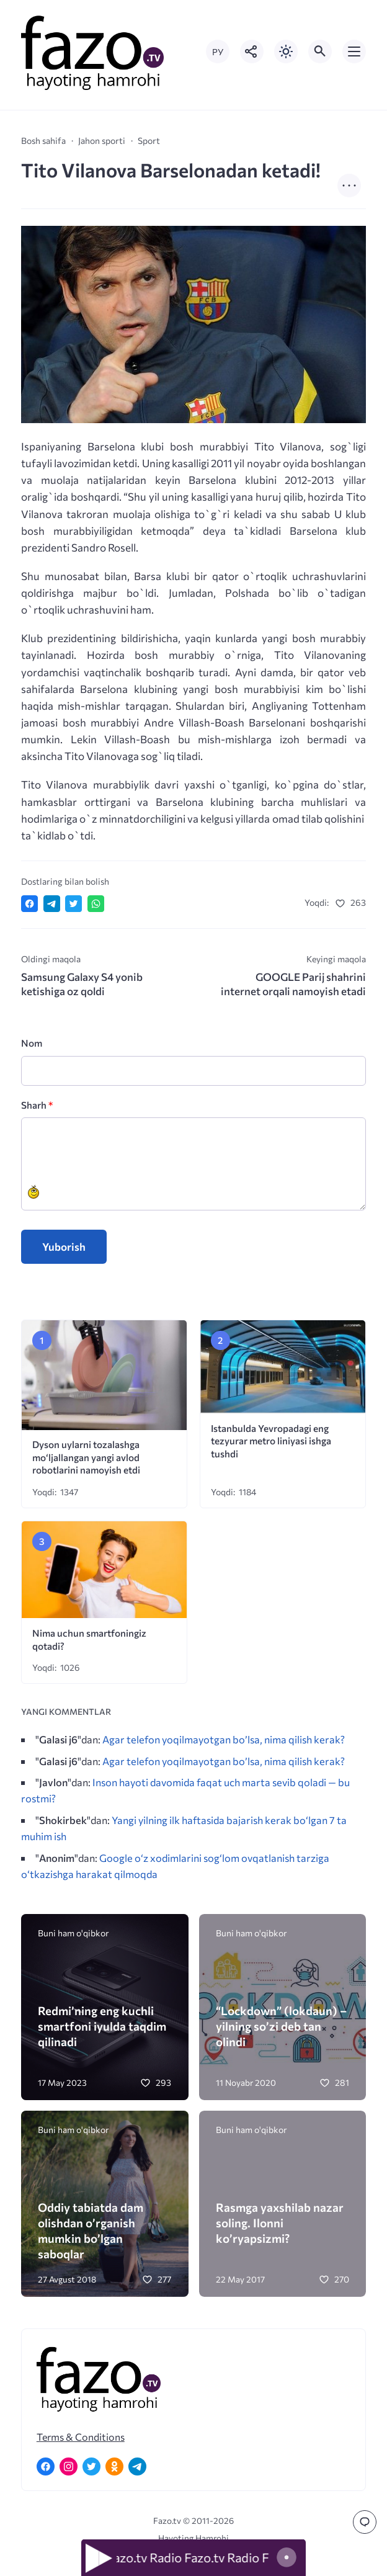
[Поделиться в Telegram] (51, 903)
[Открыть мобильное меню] (354, 51)
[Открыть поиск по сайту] (320, 51)
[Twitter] (91, 2466)
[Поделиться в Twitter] (73, 903)
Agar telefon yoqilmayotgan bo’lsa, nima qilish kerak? (223, 1739)
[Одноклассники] (114, 2466)
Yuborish (64, 1246)
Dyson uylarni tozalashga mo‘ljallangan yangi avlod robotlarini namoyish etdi (86, 1456)
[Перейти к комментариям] (364, 2522)
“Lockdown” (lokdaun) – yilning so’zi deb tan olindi (281, 2026)
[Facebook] (46, 2466)
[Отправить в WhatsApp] (95, 903)
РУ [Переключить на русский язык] (217, 52)
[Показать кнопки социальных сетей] (252, 51)
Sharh (37, 1105)
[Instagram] (69, 2466)
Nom (31, 1043)
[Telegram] (137, 2466)
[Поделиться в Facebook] (29, 903)
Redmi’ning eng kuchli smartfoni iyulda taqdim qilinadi (102, 2026)
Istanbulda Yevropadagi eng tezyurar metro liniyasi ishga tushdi (271, 1440)
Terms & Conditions (81, 2437)
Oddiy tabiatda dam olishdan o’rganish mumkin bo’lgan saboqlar (90, 2230)
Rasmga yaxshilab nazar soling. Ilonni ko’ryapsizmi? (280, 2222)
